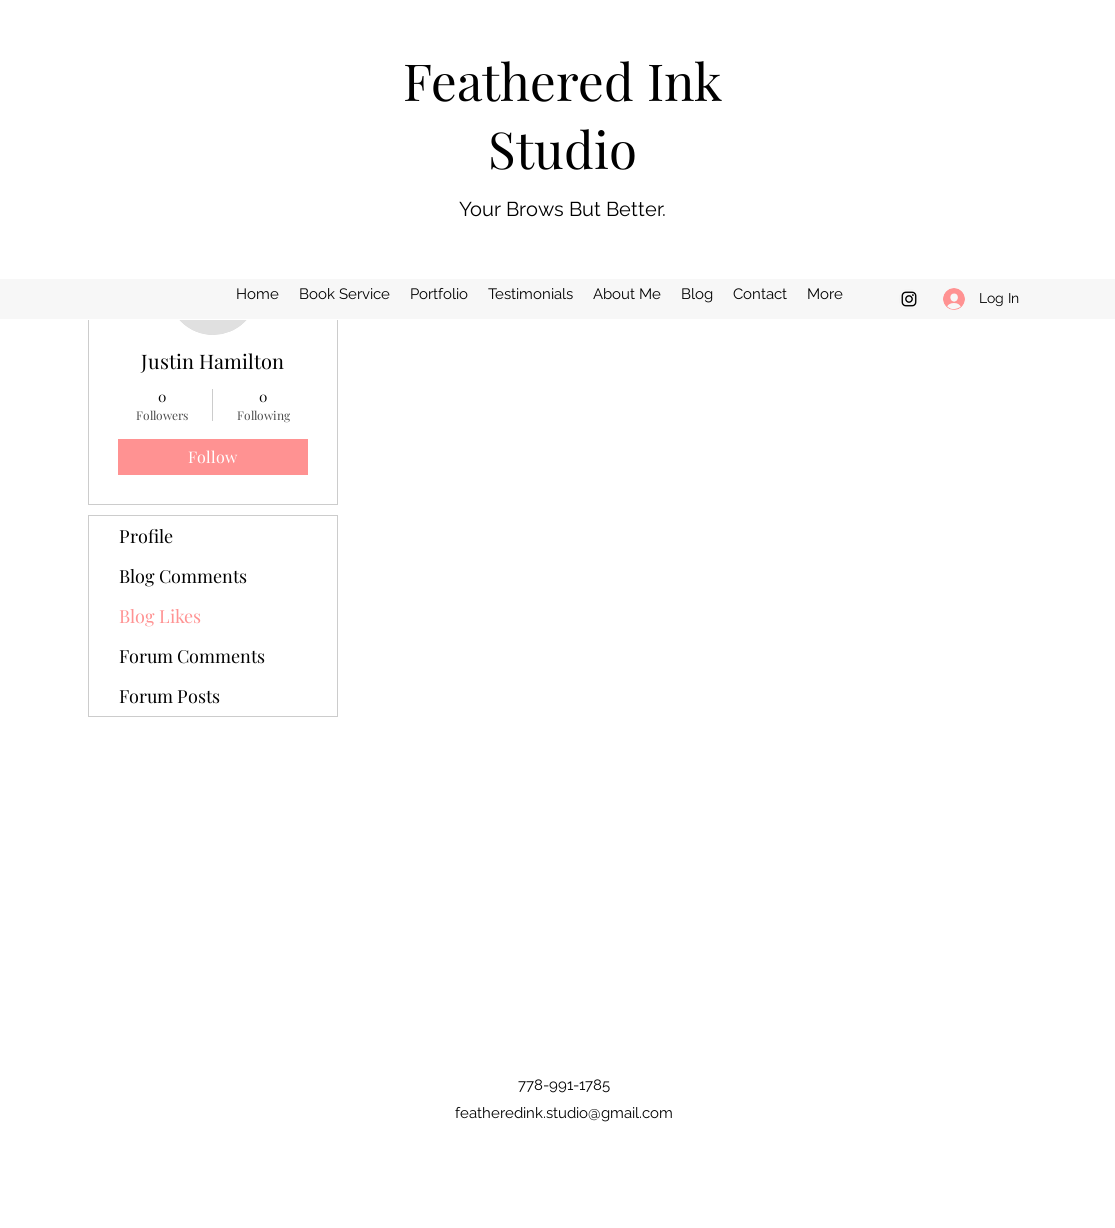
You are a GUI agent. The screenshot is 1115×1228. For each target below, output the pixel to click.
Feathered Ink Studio (562, 114)
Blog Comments (183, 576)
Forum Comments (192, 656)
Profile (146, 536)
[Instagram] (909, 299)
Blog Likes (160, 616)
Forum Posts (169, 696)
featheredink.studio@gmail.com (564, 1113)
